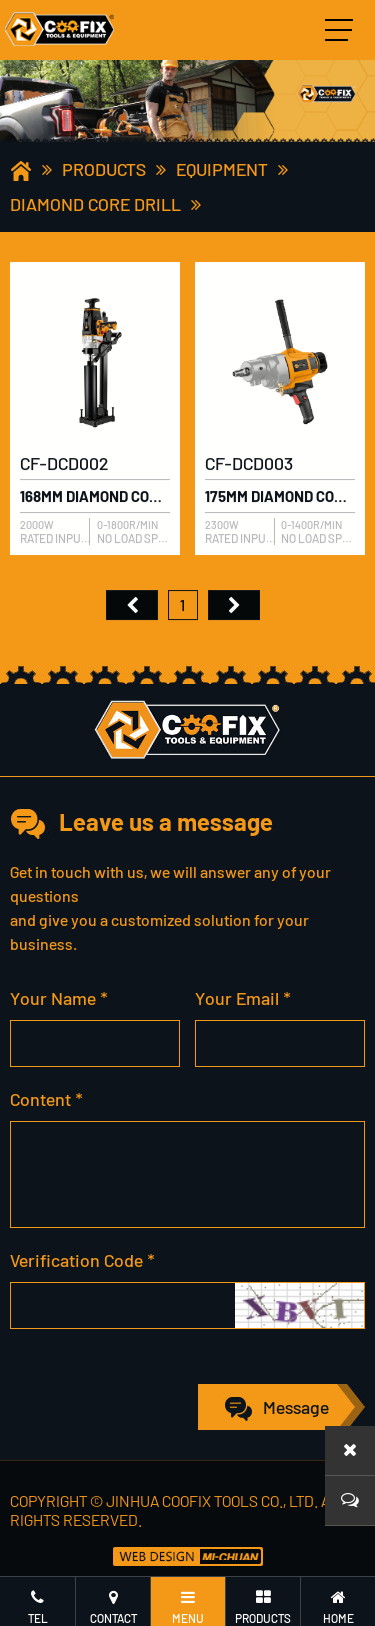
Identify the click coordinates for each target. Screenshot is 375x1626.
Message (296, 1407)
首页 (132, 610)
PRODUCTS (104, 169)
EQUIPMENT (222, 169)
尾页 (234, 610)
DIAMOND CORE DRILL (95, 204)
